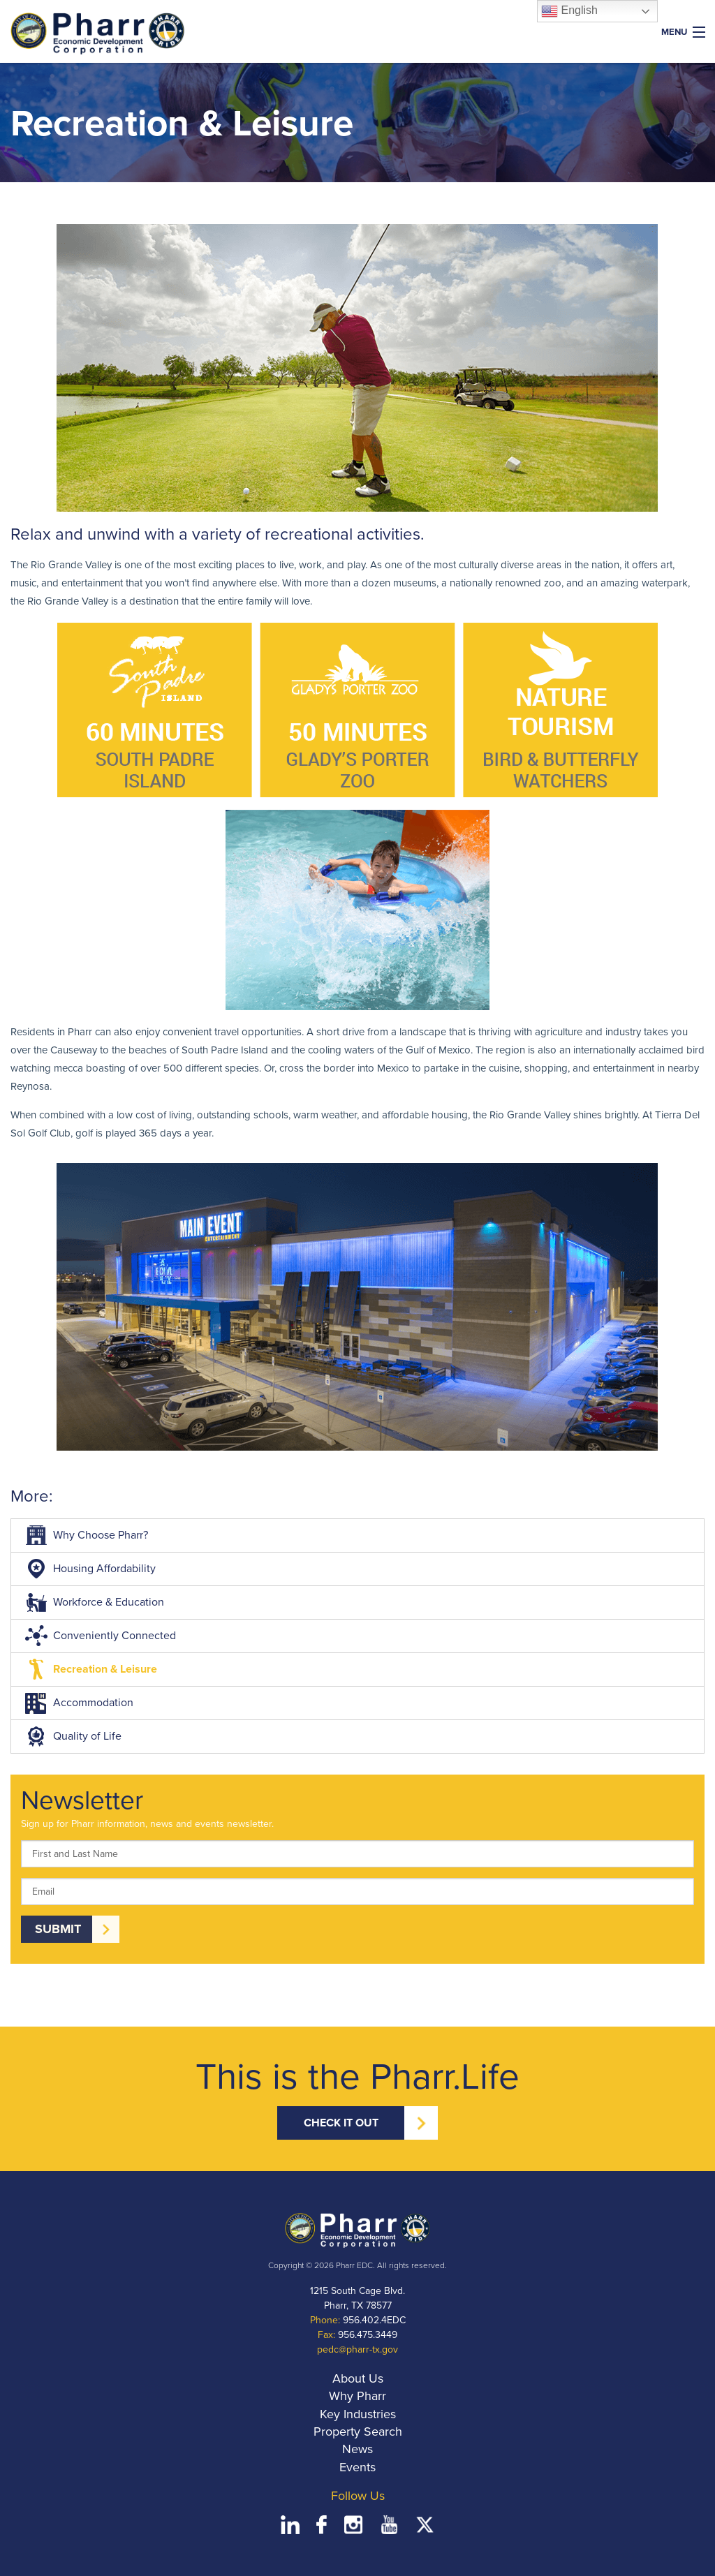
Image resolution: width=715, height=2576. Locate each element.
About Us (357, 2378)
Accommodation (77, 1703)
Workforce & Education (93, 1602)
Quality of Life (71, 1736)
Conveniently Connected (99, 1636)
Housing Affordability (89, 1569)
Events (357, 2467)
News (357, 2449)
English (569, 11)
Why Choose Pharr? (85, 1535)
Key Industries (358, 2414)
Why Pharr (357, 2396)
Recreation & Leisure (89, 1669)
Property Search (358, 2431)
